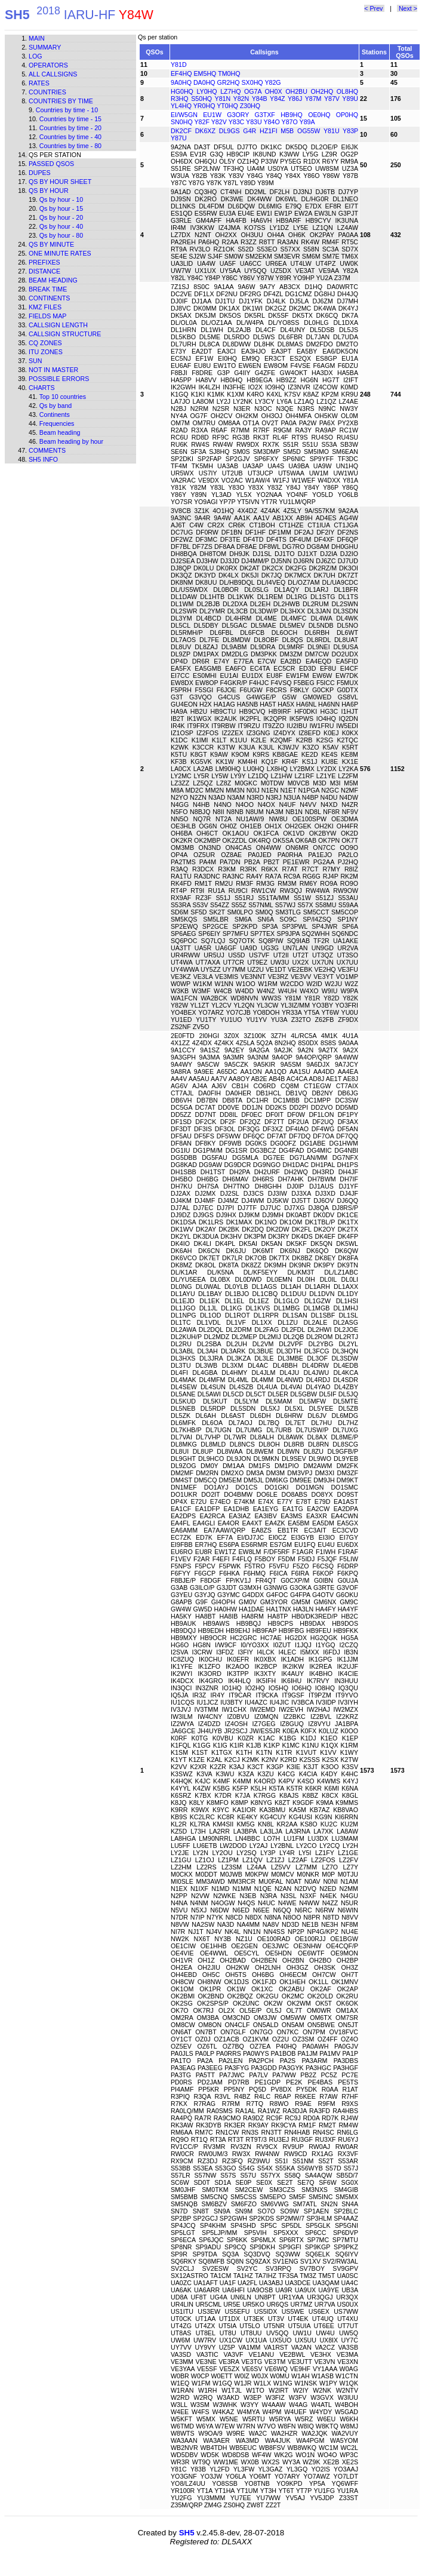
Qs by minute (51, 244)
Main (37, 38)
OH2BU (296, 91)
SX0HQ (252, 82)
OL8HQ (347, 91)
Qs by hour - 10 (61, 199)
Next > (407, 8)
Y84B (259, 98)
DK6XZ (205, 130)
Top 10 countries (62, 396)
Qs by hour (49, 190)
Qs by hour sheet (60, 181)
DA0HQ (204, 82)
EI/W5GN (184, 114)
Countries (47, 92)
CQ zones (45, 342)
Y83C (237, 121)
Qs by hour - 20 (61, 217)
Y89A (307, 121)
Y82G (272, 82)
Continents (49, 298)
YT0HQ (227, 105)
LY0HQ (206, 91)
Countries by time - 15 (70, 118)
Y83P (350, 130)
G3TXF (265, 114)
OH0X (273, 91)
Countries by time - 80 (70, 145)
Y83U (254, 121)
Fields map (47, 316)
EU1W (212, 114)
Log (35, 56)
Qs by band (55, 405)
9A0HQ (181, 82)
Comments (47, 450)
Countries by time (61, 101)
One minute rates (60, 253)
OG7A (252, 91)
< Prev (374, 8)
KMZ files (45, 307)
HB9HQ (292, 114)
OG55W (309, 130)
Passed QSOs (51, 163)
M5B (287, 130)
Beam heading (53, 280)
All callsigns (53, 74)
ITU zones (46, 351)
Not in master (53, 369)
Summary (45, 47)
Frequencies (57, 423)
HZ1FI (269, 130)
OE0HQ (319, 114)
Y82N (241, 98)
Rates (39, 83)
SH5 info (43, 459)
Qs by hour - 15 (61, 208)
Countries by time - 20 (70, 127)
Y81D (179, 64)
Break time (48, 289)
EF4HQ (181, 73)
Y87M (313, 98)
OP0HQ (347, 114)
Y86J (295, 98)
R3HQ (180, 98)
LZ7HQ (230, 91)
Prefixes (44, 262)
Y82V (219, 121)
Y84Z (277, 98)
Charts (42, 387)
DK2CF (181, 130)
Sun (35, 360)
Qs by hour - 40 (61, 226)
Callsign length (58, 324)
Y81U (332, 130)
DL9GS (229, 130)
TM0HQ (229, 73)
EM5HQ (205, 73)
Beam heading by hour (71, 441)
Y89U (350, 98)
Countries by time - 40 (70, 136)
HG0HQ (182, 91)
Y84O (272, 121)
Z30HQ (250, 105)
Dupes (40, 172)
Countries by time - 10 (67, 109)
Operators (48, 65)
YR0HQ (204, 105)
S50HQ (201, 98)
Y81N (223, 98)
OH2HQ (321, 91)
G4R (249, 130)
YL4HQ (181, 105)
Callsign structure (65, 333)
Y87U (179, 138)
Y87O (290, 121)
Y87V (332, 98)
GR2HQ (228, 82)
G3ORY (238, 114)
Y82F (202, 121)
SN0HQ (182, 121)
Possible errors (59, 378)
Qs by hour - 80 (61, 235)
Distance (44, 271)
